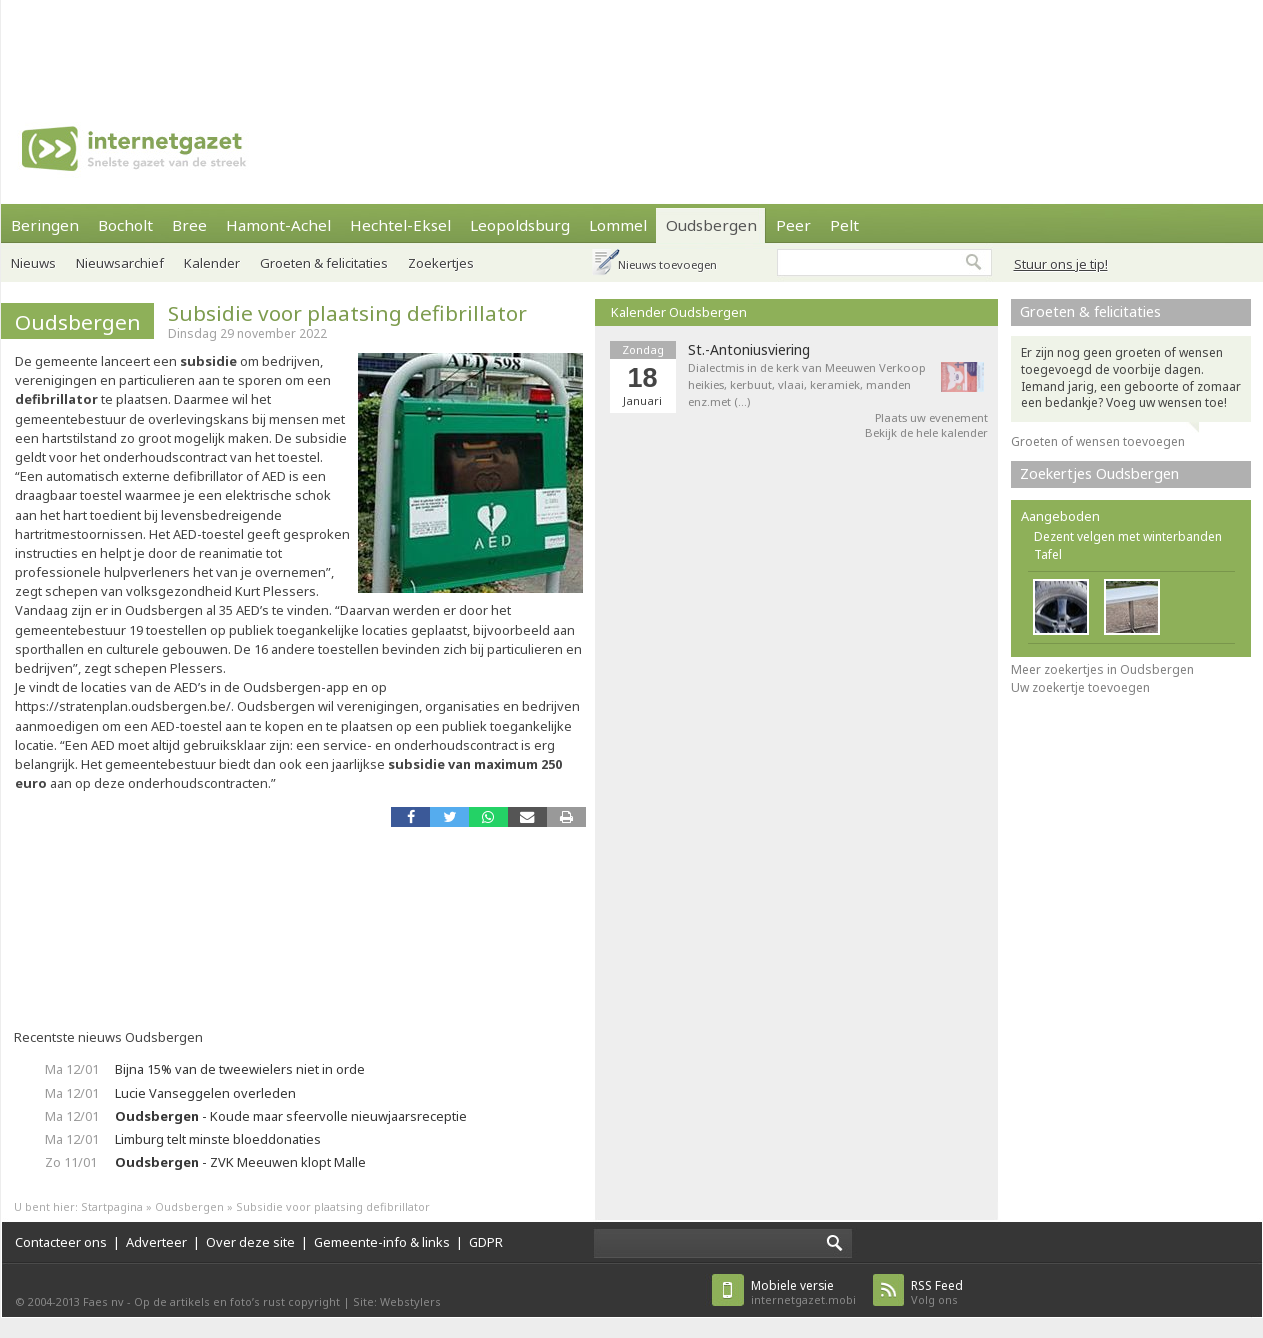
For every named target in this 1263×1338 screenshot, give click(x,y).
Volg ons (937, 1292)
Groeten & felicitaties (324, 263)
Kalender (212, 263)
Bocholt (125, 225)
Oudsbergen (711, 225)
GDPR (486, 1242)
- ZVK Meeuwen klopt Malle (240, 1162)
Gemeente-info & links (382, 1242)
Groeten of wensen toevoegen (1098, 441)
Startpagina (112, 1206)
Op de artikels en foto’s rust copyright (237, 1301)
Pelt (844, 225)
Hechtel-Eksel (400, 225)
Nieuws (33, 263)
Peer (793, 225)
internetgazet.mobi (803, 1292)
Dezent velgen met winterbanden (1128, 536)
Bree (189, 225)
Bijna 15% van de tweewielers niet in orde (240, 1069)
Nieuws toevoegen (667, 264)
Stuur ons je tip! (1061, 264)
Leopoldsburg (520, 225)
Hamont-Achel (278, 225)
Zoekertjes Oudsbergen (1099, 473)
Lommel (618, 225)
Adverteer (156, 1242)
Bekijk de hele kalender (926, 432)
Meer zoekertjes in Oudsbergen (1102, 669)
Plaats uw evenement (931, 417)
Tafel (1048, 554)
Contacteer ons (61, 1242)
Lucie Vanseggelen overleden (205, 1093)
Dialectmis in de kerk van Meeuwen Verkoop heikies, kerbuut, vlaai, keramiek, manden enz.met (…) (807, 384)
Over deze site (250, 1242)
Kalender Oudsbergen (679, 312)
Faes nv (103, 1301)
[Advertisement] (632, 45)
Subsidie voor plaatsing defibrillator (347, 313)
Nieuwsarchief (120, 263)
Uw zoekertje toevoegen (1080, 687)
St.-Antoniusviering (749, 350)
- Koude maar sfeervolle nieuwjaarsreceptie (291, 1116)
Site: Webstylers (397, 1301)
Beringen (45, 225)
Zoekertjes (441, 263)
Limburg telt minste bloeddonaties (218, 1139)
